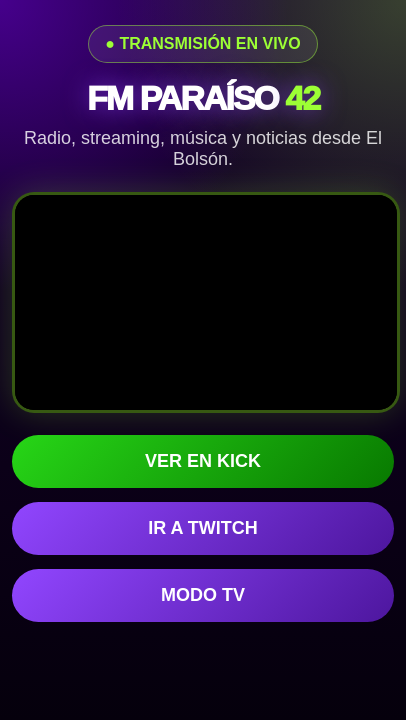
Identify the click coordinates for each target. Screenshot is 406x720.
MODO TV (203, 595)
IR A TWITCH (203, 528)
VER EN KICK (203, 461)
